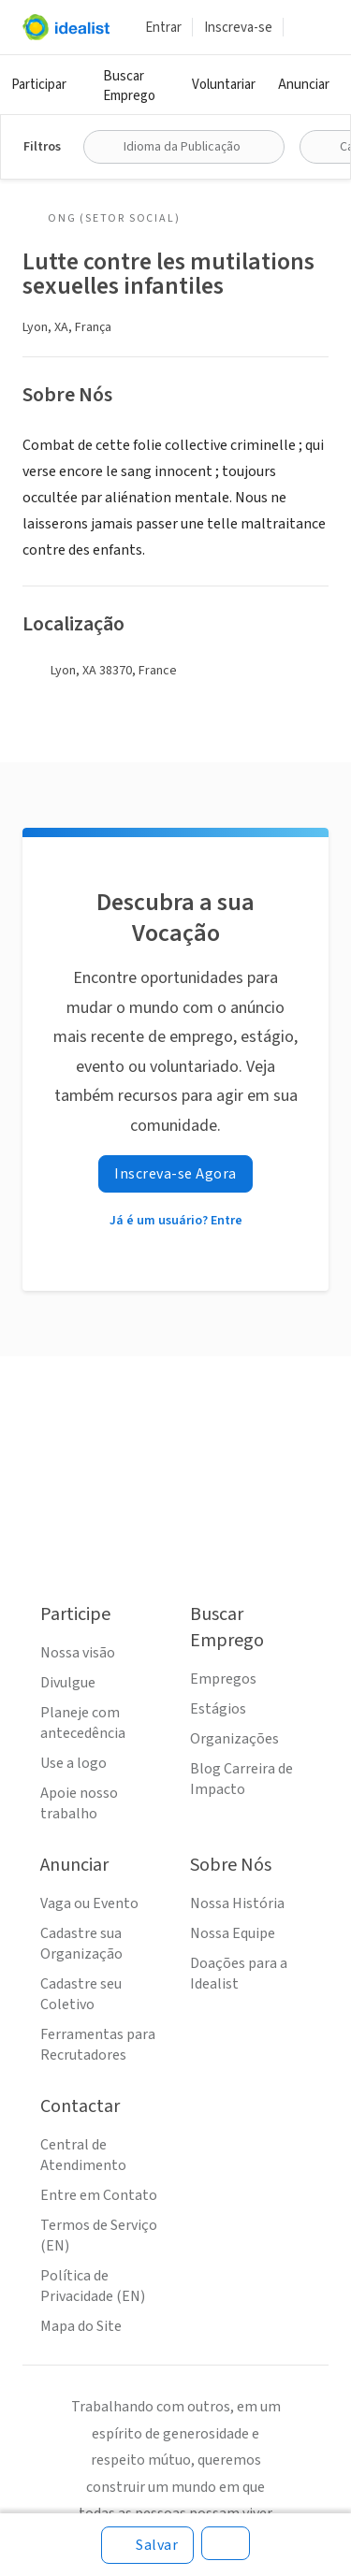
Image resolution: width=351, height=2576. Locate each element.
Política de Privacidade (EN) (92, 2286)
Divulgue (67, 1682)
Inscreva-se (238, 27)
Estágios (218, 1709)
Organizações (234, 1739)
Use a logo (73, 1763)
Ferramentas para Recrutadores (97, 2044)
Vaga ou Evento (89, 1903)
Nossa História (237, 1903)
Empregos (223, 1679)
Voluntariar (224, 84)
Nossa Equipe (232, 1933)
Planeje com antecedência (82, 1723)
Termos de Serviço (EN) (98, 2235)
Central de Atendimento (83, 2155)
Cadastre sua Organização (81, 1943)
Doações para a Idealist (238, 1973)
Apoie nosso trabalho (79, 1803)
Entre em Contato (98, 2195)
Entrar (163, 27)
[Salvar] (147, 2545)
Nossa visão (77, 1653)
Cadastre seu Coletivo (81, 1994)
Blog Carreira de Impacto (241, 1779)
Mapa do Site (81, 2326)
